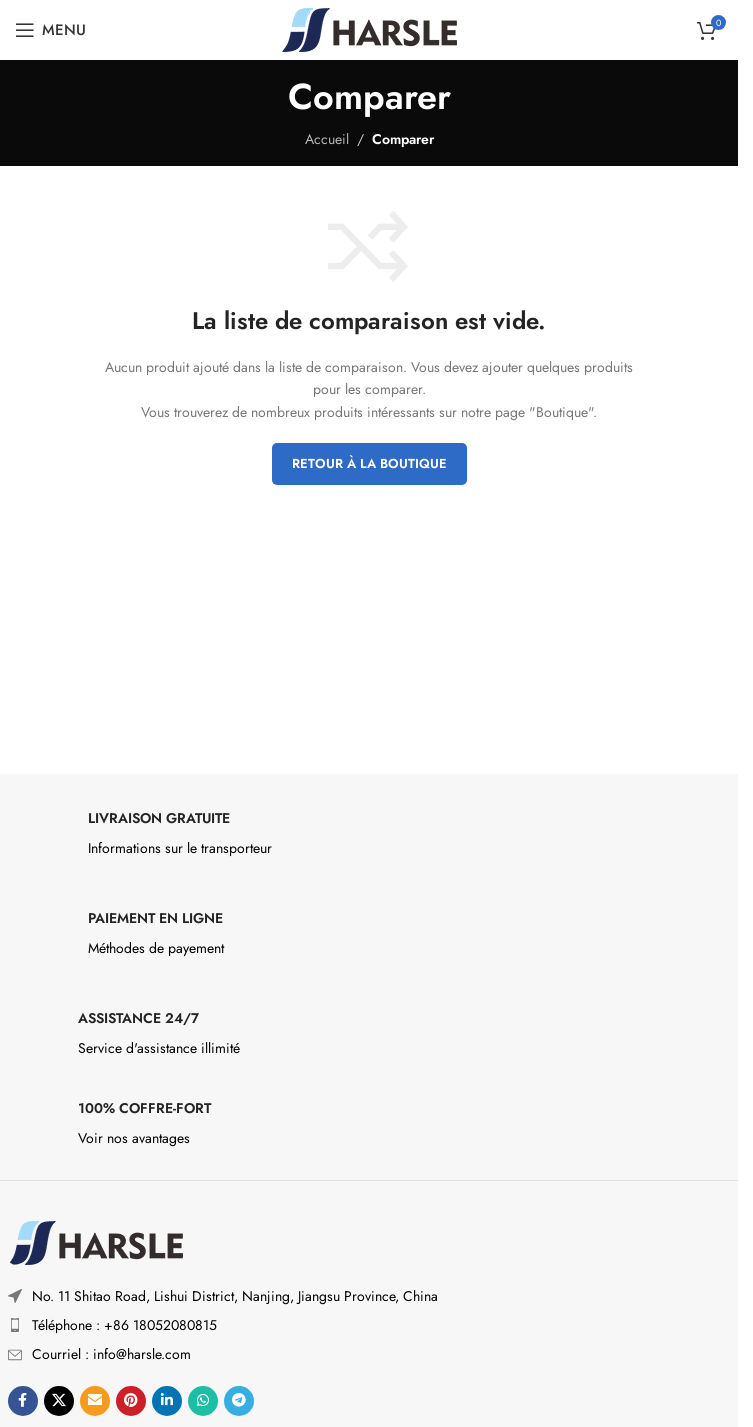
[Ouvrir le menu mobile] (50, 30)
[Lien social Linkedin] (167, 1401)
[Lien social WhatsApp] (203, 1401)
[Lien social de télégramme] (239, 1401)
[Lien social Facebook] (23, 1401)
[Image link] (95, 1241)
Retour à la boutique (369, 463)
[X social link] (59, 1401)
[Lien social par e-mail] (95, 1401)
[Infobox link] (369, 839)
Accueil (327, 139)
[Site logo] (369, 28)
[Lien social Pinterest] (131, 1401)
